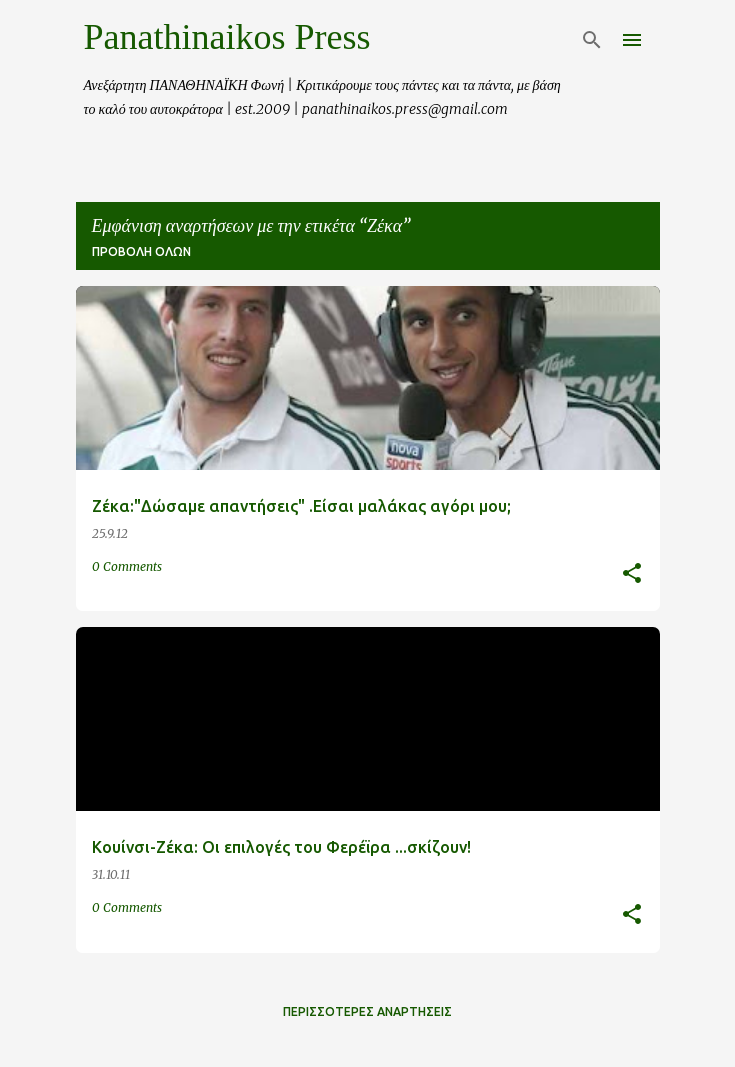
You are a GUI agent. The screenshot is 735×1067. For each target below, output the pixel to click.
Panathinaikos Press (227, 37)
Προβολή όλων (141, 251)
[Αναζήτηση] (592, 40)
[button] (632, 574)
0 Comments (127, 566)
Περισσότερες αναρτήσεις (367, 1011)
